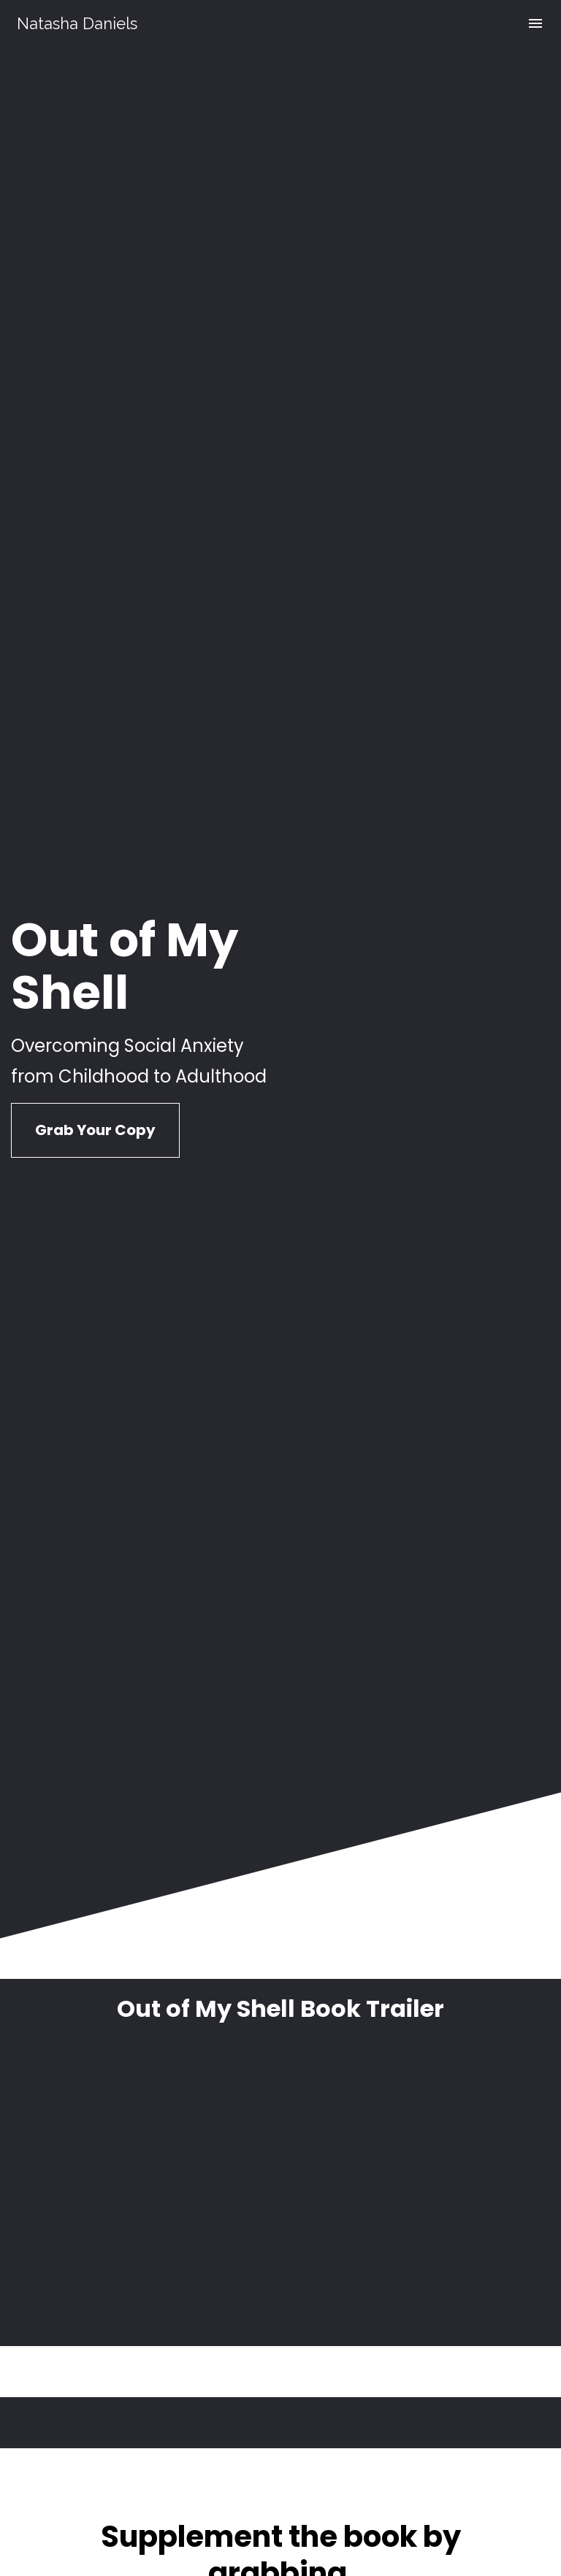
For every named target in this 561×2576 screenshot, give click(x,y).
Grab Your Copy (95, 755)
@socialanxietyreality (364, 2277)
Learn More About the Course (280, 1981)
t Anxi (389, 1913)
